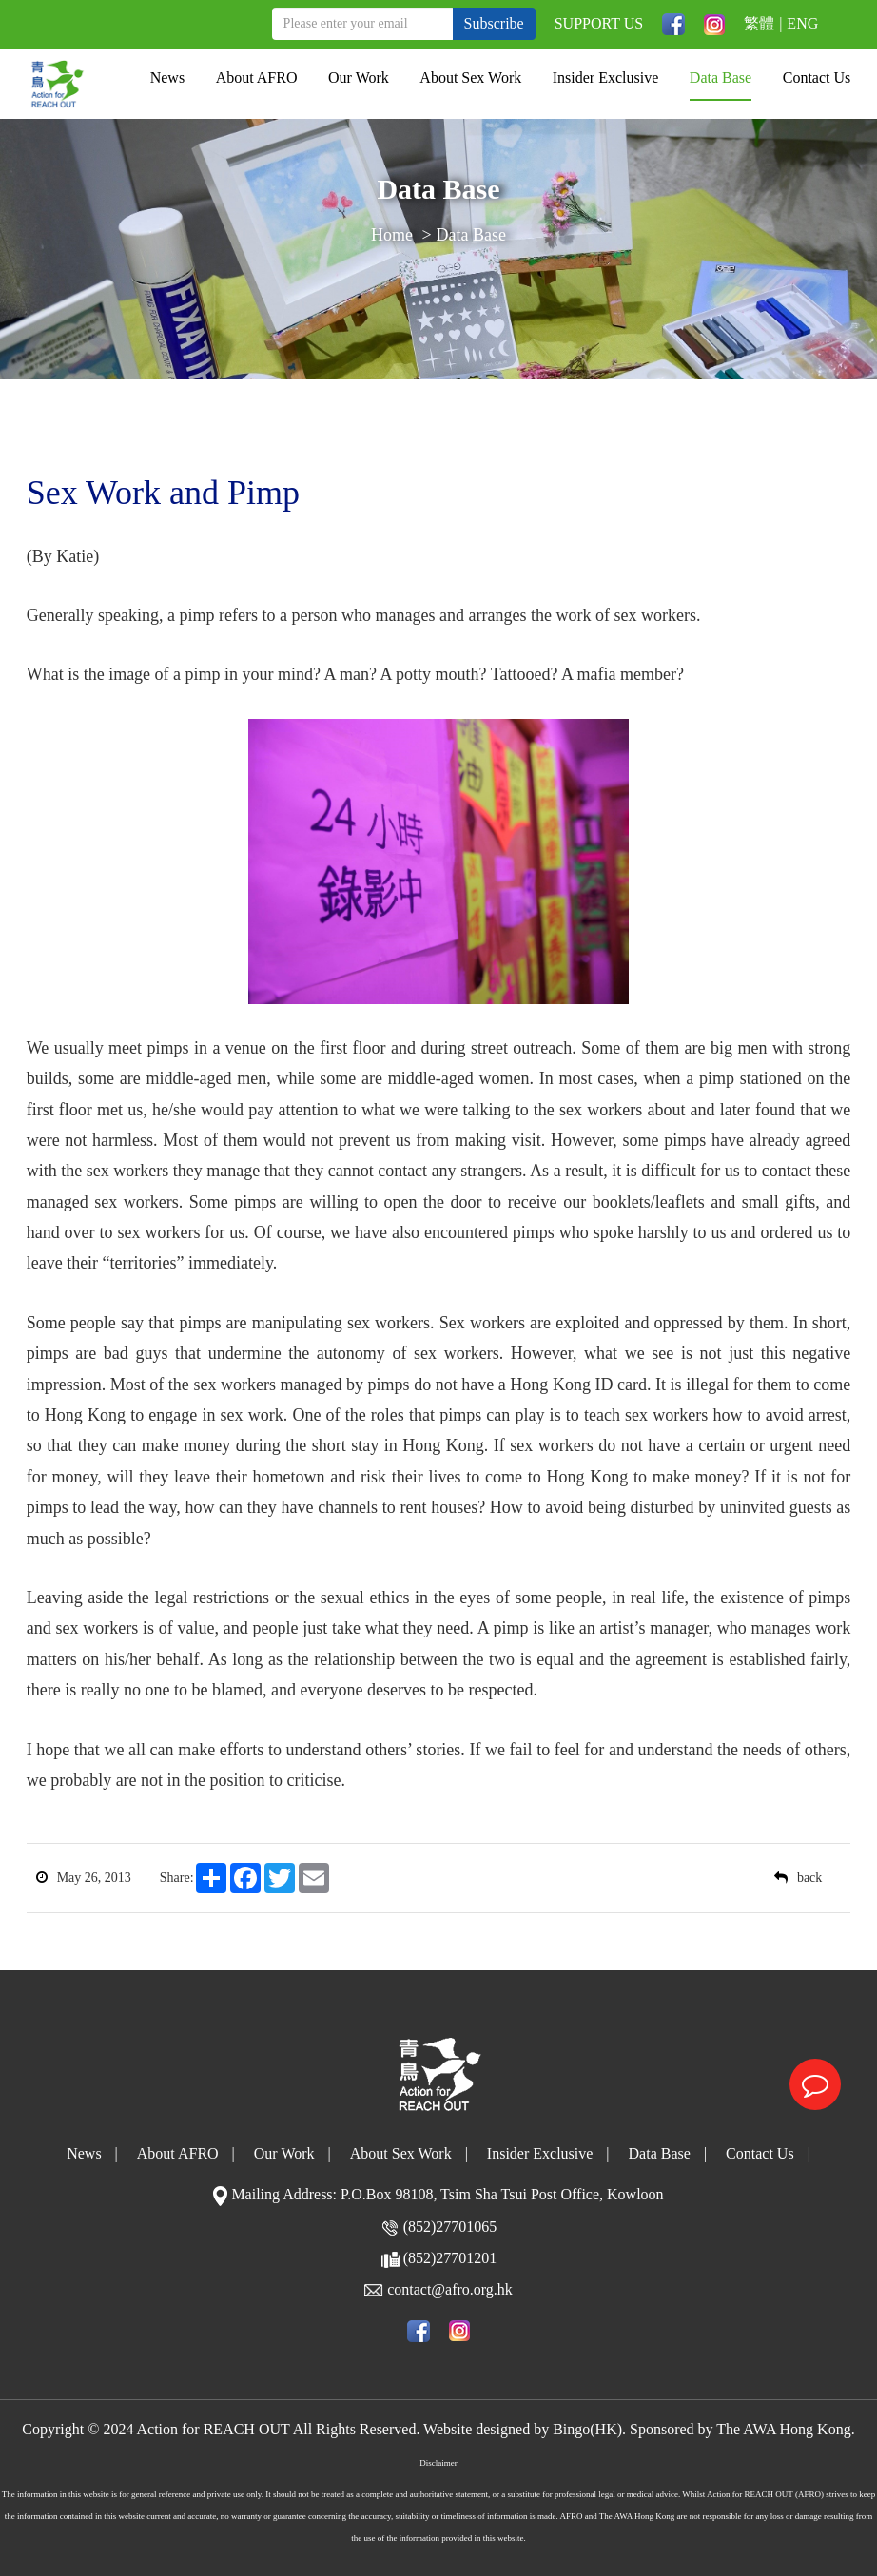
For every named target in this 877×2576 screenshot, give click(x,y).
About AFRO (257, 77)
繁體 (759, 23)
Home (392, 236)
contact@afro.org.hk (450, 2289)
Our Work (358, 77)
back (798, 1877)
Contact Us (817, 77)
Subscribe (494, 23)
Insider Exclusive (606, 77)
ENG (802, 23)
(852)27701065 (450, 2226)
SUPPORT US (599, 23)
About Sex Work (470, 77)
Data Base (720, 77)
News (167, 77)
